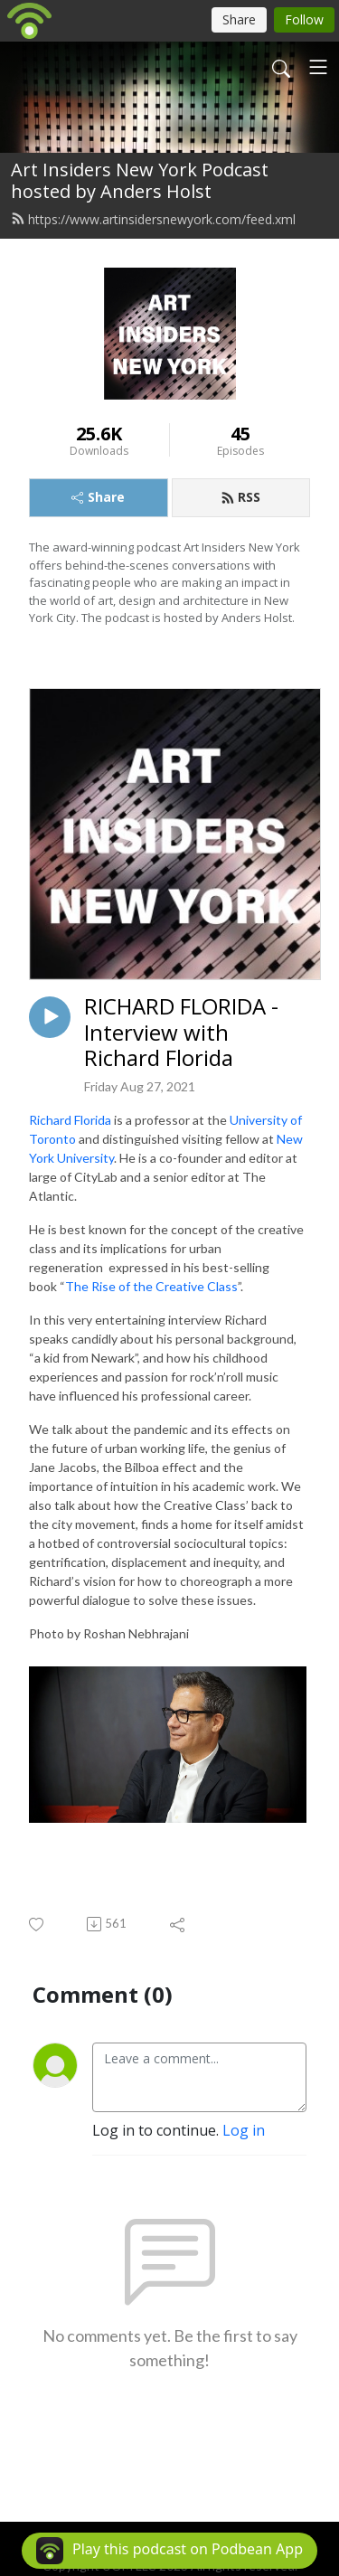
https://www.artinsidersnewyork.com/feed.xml (153, 219)
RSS (240, 496)
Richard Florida (70, 1120)
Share (98, 496)
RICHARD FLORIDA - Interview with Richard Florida (181, 1032)
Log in (243, 2130)
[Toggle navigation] (318, 67)
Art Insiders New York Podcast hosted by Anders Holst (139, 180)
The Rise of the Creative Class (151, 1286)
